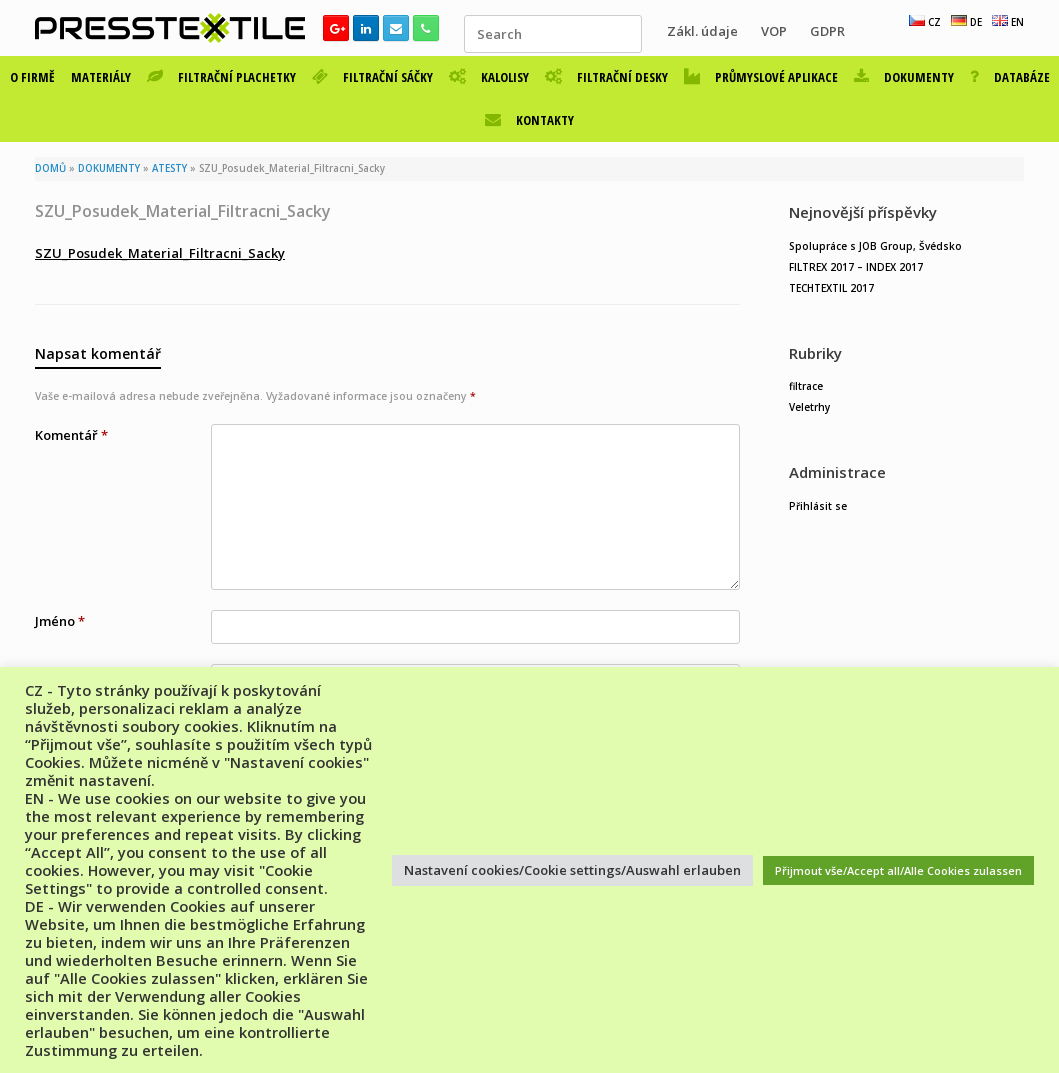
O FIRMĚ (32, 77)
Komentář (71, 435)
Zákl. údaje (702, 31)
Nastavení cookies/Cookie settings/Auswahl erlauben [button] (572, 870)
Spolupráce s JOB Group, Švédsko (875, 246)
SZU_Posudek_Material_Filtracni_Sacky (160, 253)
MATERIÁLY (101, 77)
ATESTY (169, 168)
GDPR (827, 31)
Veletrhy (809, 407)
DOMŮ (50, 168)
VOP (774, 31)
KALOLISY (489, 77)
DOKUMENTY (904, 77)
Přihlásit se (818, 506)
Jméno (60, 621)
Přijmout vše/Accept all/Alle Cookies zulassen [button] (898, 870)
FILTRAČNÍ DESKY (606, 77)
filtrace (806, 386)
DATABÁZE (1010, 77)
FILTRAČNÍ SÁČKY (372, 77)
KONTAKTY (529, 120)
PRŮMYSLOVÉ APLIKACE (761, 77)
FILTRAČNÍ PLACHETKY (221, 77)
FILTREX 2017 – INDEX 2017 (856, 267)
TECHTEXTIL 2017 (831, 288)
